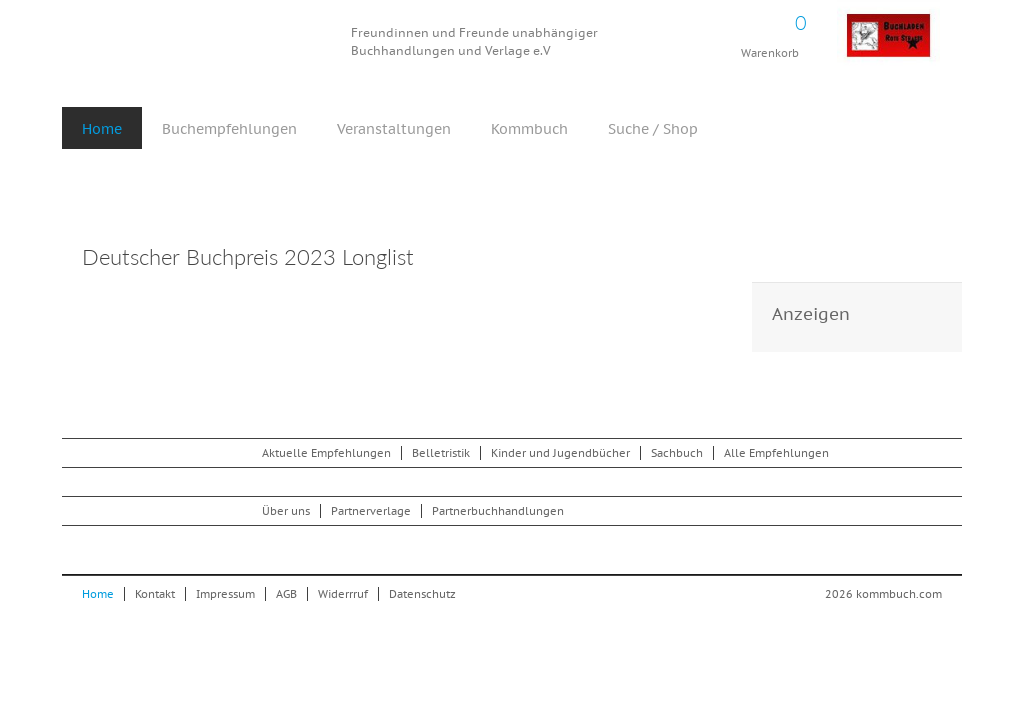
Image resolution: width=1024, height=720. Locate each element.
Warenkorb (770, 30)
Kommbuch (205, 42)
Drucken (701, 259)
